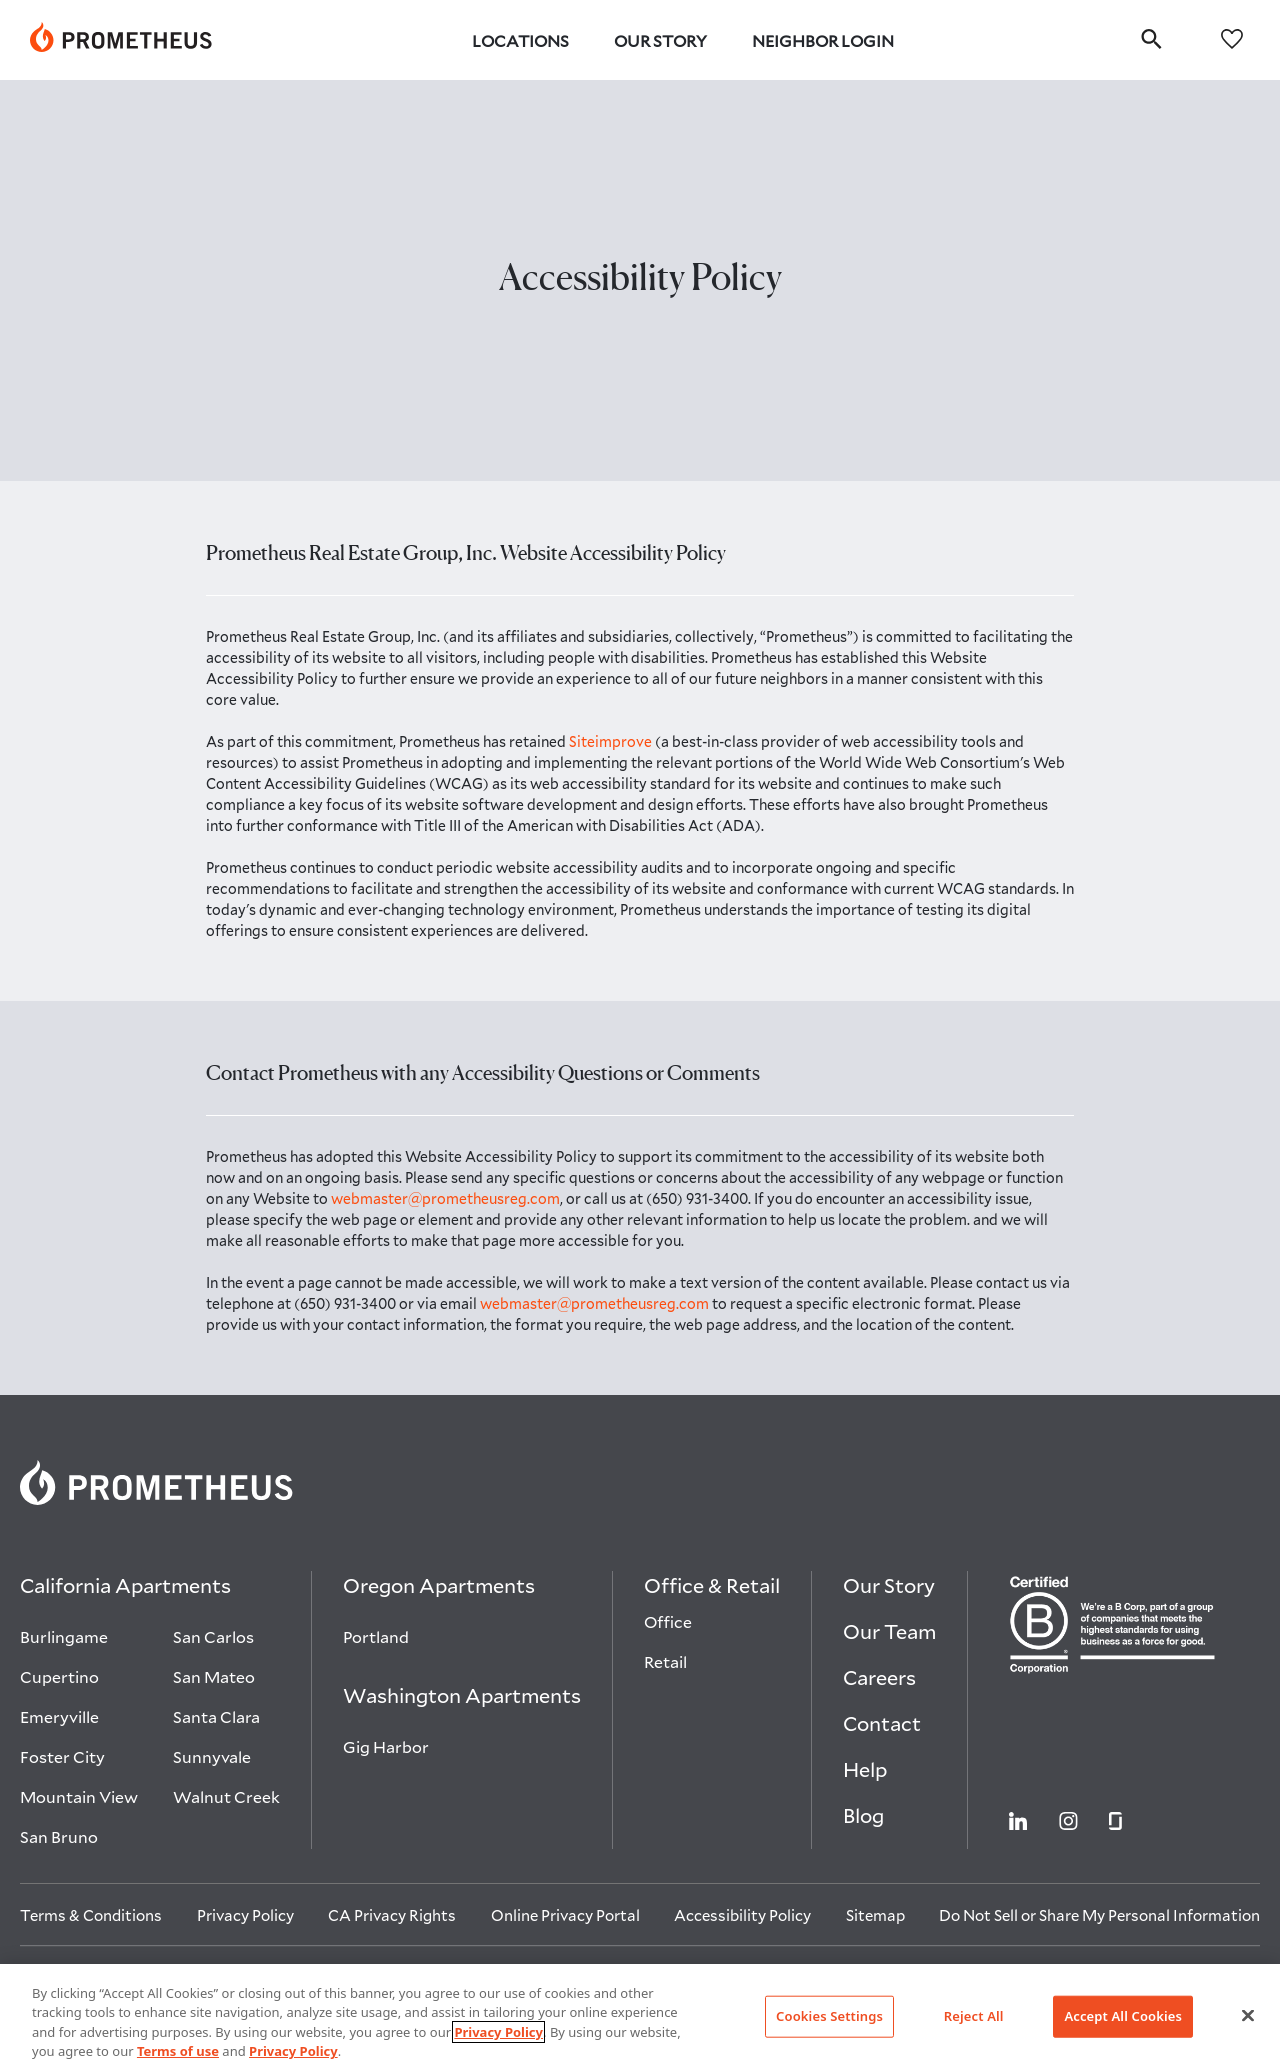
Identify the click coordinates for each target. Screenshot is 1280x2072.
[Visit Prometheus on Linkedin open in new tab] (1018, 1819)
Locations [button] (520, 40)
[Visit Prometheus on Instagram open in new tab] (1068, 1819)
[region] (640, 2018)
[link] (121, 40)
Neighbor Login (823, 40)
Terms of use (178, 2051)
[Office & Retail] (712, 1590)
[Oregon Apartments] (439, 1590)
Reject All (974, 2016)
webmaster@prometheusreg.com (445, 1198)
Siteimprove (612, 741)
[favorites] (1232, 37)
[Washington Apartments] (462, 1700)
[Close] (1248, 2015)
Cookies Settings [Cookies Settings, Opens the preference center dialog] (829, 2016)
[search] (1151, 38)
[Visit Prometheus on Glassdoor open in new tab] (1115, 1819)
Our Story (660, 40)
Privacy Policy (498, 2032)
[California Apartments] (125, 1590)
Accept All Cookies (1123, 2016)
